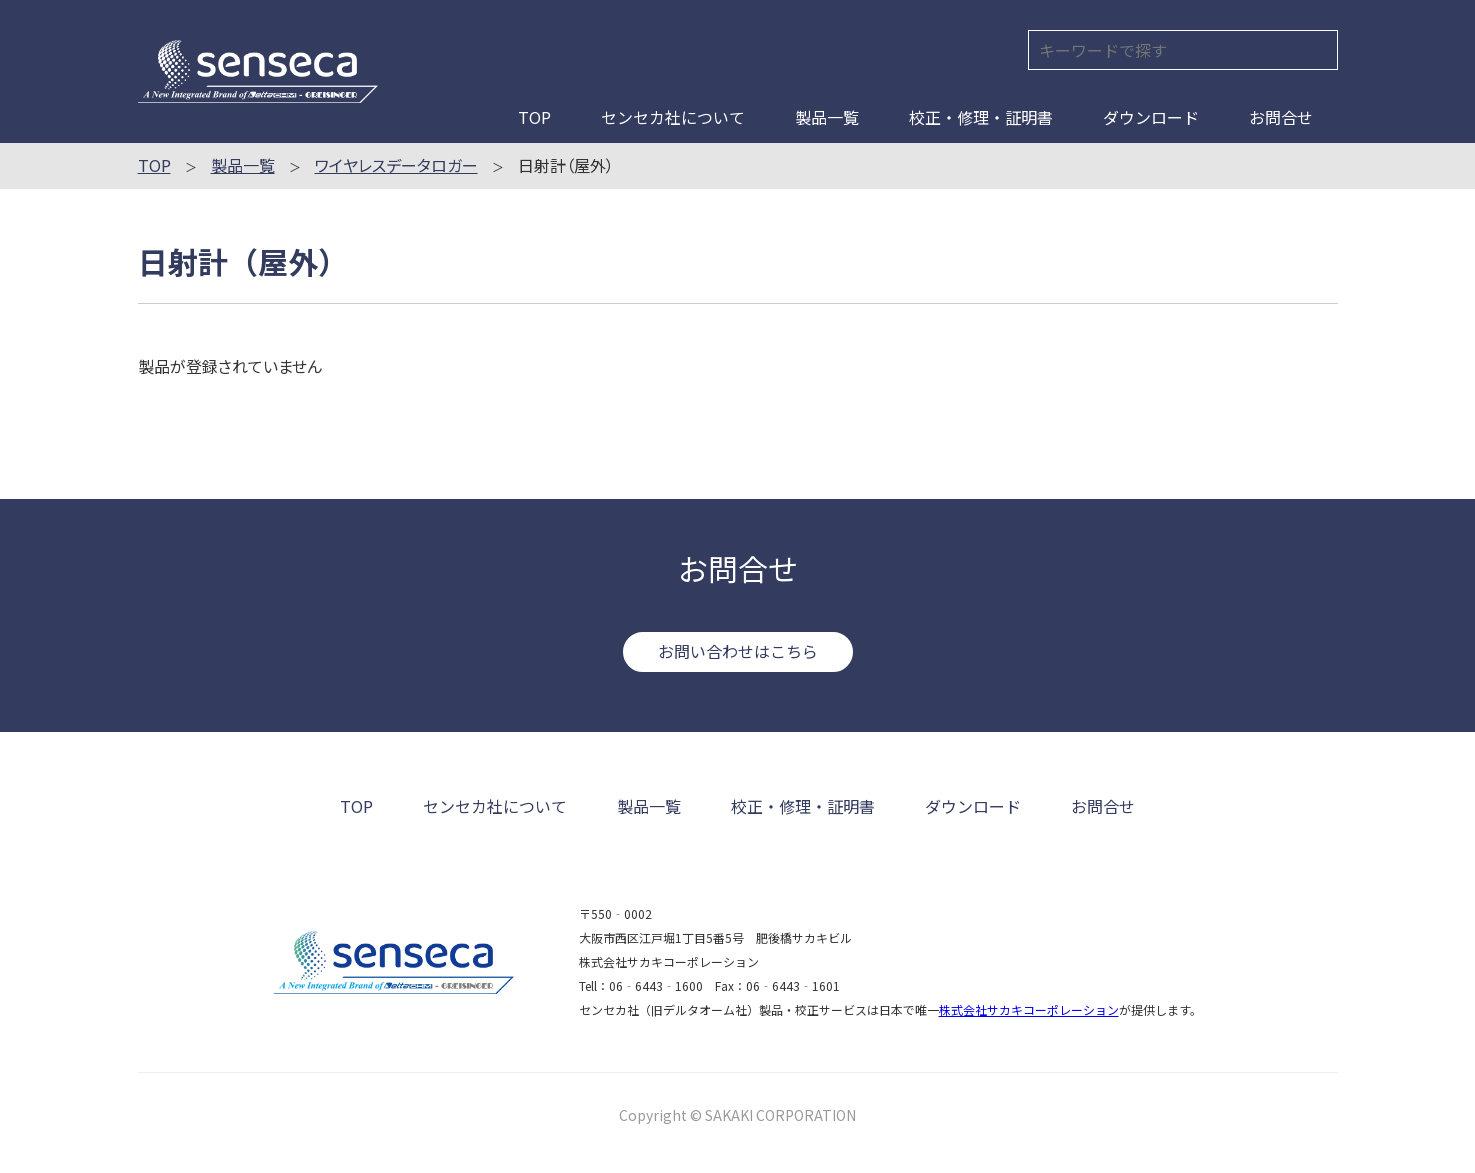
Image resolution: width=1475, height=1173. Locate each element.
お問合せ (1281, 117)
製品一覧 (827, 117)
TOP (534, 117)
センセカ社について (673, 117)
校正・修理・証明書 (981, 117)
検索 (1319, 49)
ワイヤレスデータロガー (396, 165)
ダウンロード (1151, 117)
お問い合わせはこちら (738, 651)
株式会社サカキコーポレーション (1029, 1009)
